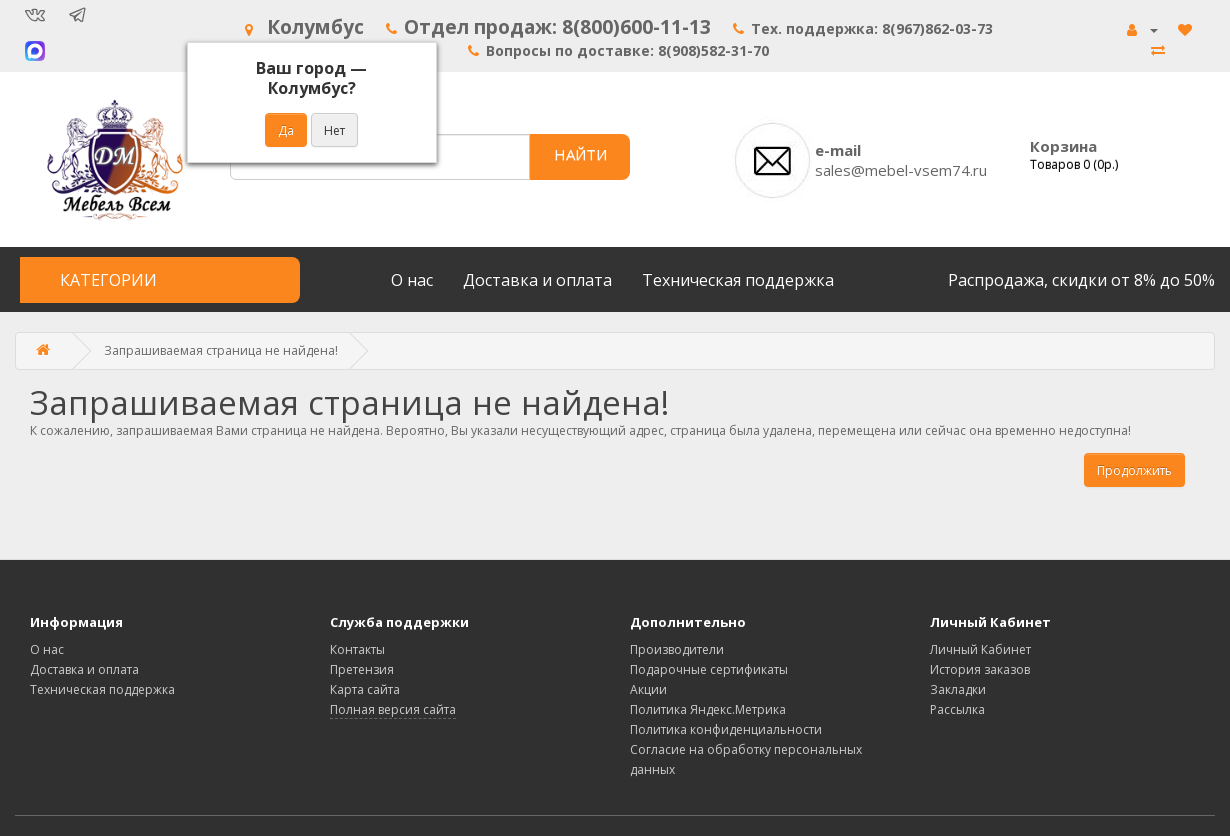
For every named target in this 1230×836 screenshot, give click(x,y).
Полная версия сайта (393, 709)
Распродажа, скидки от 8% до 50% (1081, 280)
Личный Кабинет (980, 649)
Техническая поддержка (738, 280)
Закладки (958, 689)
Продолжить (1134, 470)
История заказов (980, 669)
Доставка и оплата (537, 280)
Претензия (362, 669)
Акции (648, 689)
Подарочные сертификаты (709, 669)
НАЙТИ (580, 154)
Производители (677, 649)
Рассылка (957, 709)
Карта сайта (365, 689)
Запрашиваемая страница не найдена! (221, 350)
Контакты (357, 649)
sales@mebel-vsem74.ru (901, 170)
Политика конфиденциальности (726, 729)
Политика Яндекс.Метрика (708, 709)
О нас (412, 280)
